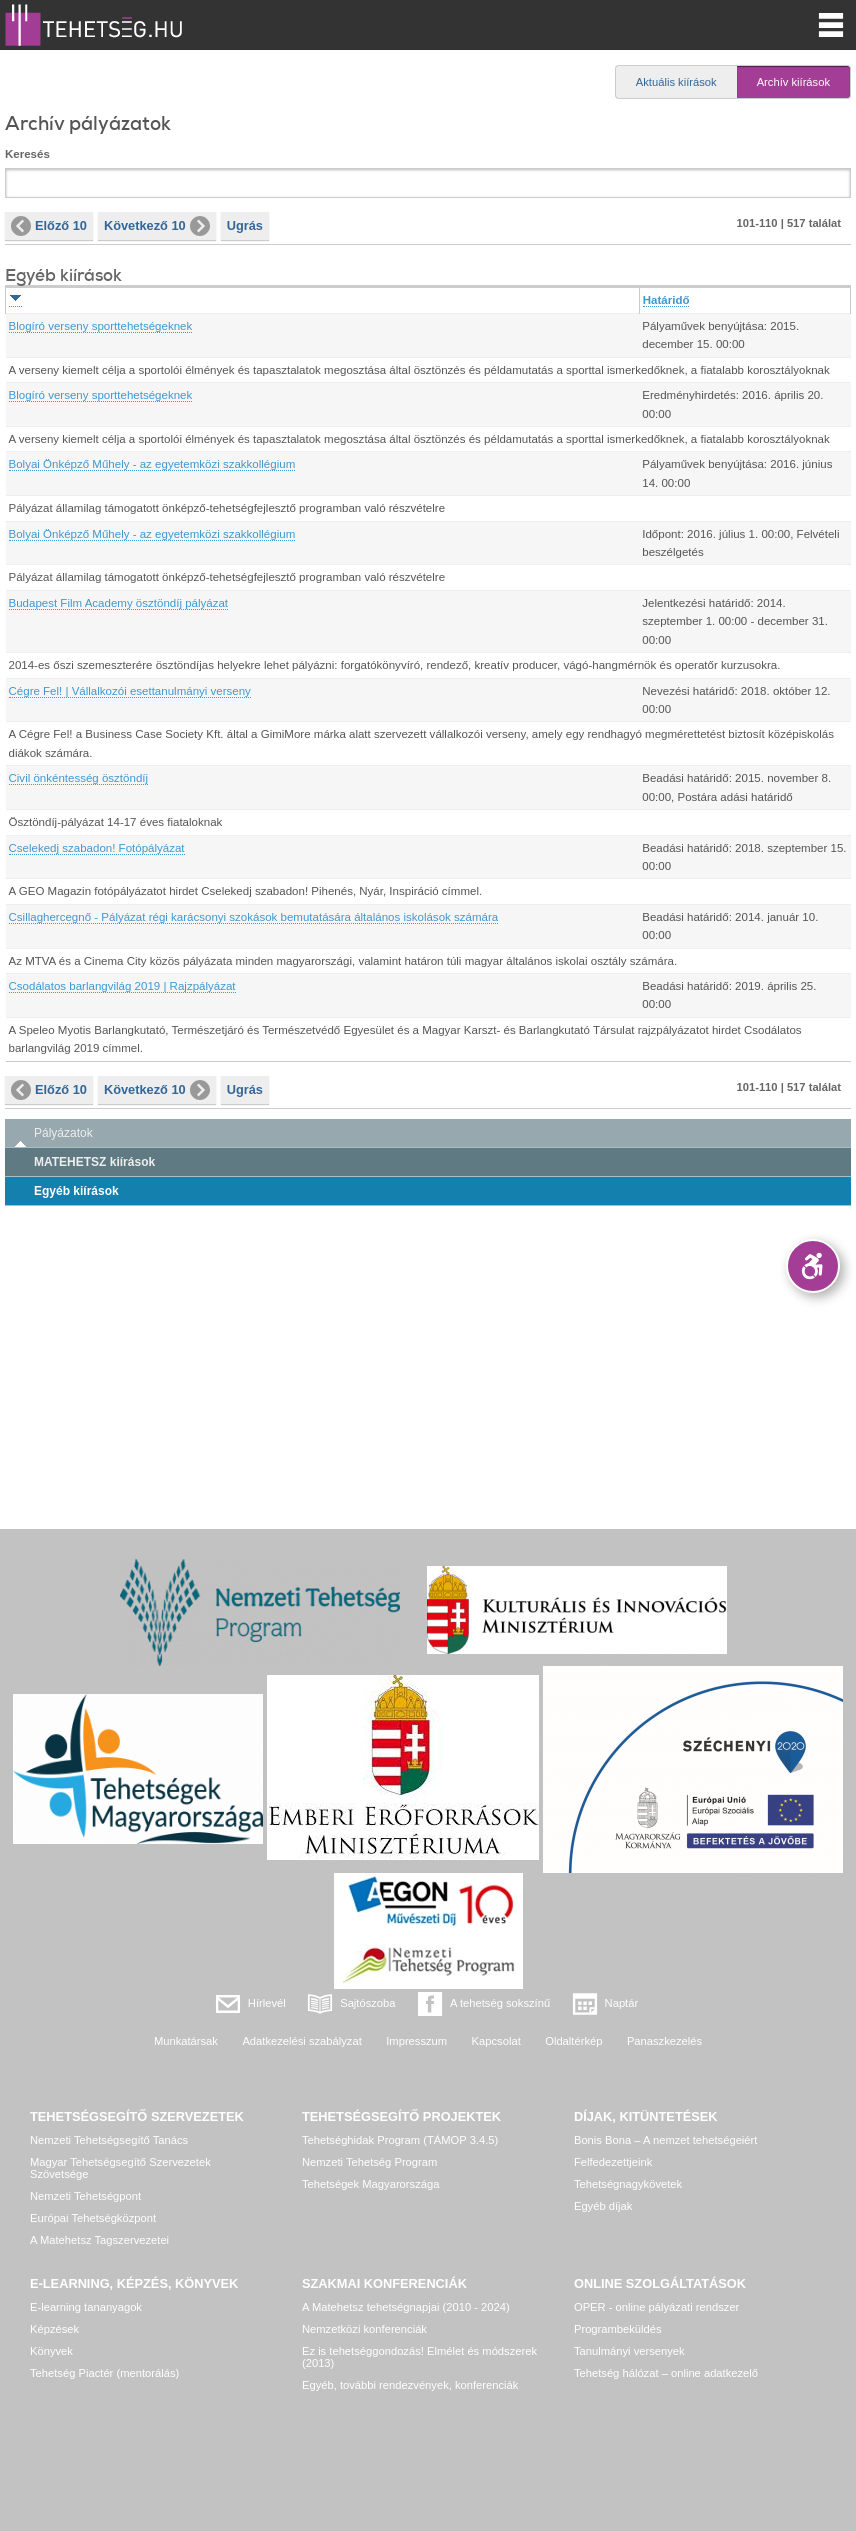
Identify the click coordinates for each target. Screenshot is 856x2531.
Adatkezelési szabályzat (301, 2041)
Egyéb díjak (603, 2206)
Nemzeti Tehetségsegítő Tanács (109, 2140)
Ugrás (245, 225)
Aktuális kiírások (676, 82)
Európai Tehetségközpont (93, 2218)
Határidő (666, 300)
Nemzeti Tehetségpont (85, 2196)
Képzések (54, 2329)
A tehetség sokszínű (500, 2003)
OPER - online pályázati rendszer (656, 2307)
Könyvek (51, 2351)
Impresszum (416, 2041)
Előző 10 (49, 226)
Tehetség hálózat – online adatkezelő (666, 2373)
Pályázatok (63, 1133)
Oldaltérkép (573, 2041)
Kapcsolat (496, 2041)
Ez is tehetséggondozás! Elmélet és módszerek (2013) (419, 2357)
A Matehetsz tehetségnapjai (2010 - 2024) (406, 2307)
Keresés (27, 154)
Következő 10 (157, 226)
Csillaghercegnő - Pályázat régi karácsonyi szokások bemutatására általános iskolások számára (254, 917)
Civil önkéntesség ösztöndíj (79, 778)
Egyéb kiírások (76, 1191)
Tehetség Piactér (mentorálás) (104, 2373)
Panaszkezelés (664, 2041)
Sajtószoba (367, 2003)
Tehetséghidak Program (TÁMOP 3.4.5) (400, 2140)
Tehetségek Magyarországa (370, 2184)
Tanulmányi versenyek (629, 2351)
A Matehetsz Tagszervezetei (99, 2240)
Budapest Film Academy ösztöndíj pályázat (119, 603)
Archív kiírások (793, 82)
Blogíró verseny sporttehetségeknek (101, 326)
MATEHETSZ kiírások (94, 1162)
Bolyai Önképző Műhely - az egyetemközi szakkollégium (152, 464)
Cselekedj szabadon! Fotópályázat (97, 848)
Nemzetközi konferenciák (364, 2329)
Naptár (622, 2003)
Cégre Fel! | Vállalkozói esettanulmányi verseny (130, 691)
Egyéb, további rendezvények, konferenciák (410, 2385)
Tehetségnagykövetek (628, 2184)
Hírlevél (267, 2003)
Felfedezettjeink (613, 2162)
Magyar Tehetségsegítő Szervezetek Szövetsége (120, 2168)
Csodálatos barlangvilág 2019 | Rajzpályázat (122, 986)
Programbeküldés (618, 2329)
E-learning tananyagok (86, 2307)
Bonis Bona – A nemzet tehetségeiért (665, 2140)
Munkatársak (186, 2041)
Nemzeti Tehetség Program (369, 2162)
